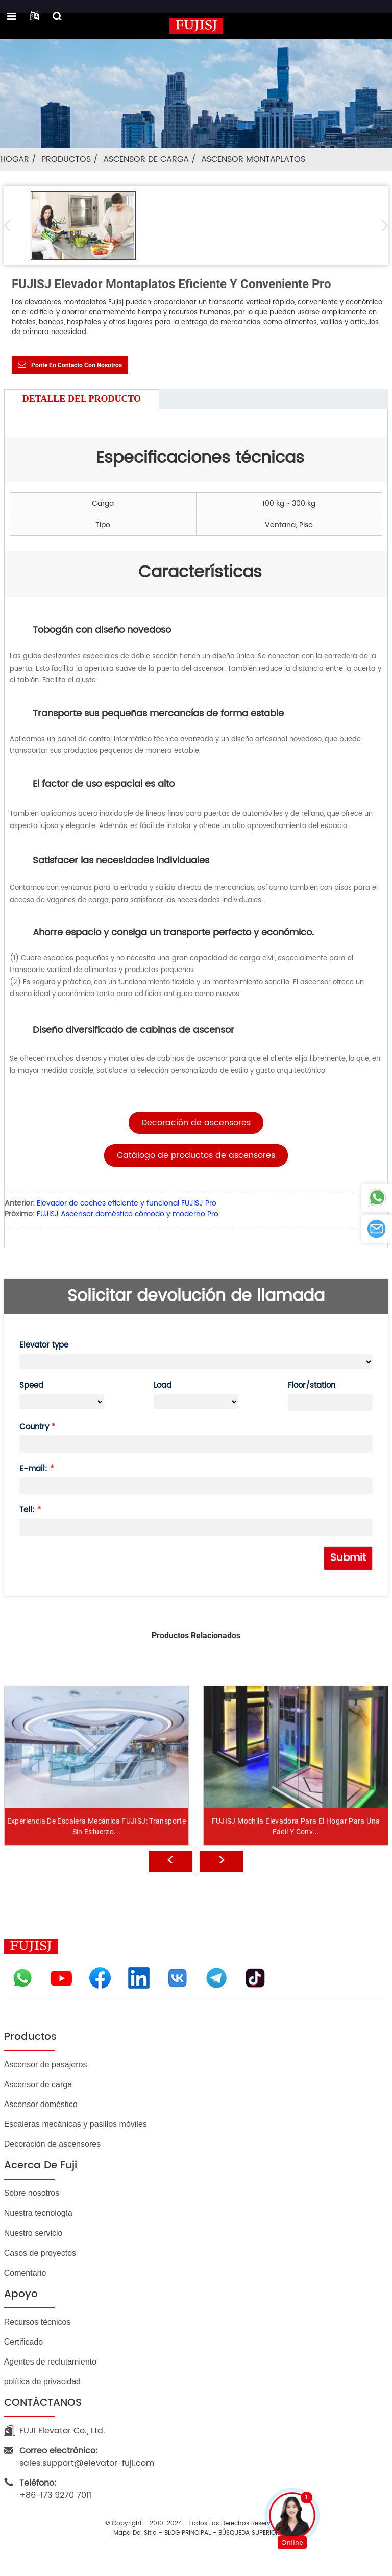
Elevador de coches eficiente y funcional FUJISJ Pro (126, 1203)
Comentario (25, 2272)
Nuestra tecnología (38, 2213)
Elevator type (43, 1345)
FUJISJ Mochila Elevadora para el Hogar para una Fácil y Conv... (296, 1863)
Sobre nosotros (32, 2193)
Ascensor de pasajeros (45, 2064)
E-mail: (33, 1469)
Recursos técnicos (37, 2322)
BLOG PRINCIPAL (187, 2533)
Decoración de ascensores (52, 2144)
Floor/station (311, 1385)
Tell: (27, 1510)
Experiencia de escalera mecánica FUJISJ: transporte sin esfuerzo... (96, 1863)
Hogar (14, 159)
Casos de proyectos (40, 2253)
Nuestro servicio (33, 2233)
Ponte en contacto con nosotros (76, 365)
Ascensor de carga (146, 159)
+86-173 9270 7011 (55, 2489)
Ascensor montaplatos (253, 159)
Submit (348, 1558)
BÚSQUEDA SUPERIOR (248, 2533)
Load (163, 1385)
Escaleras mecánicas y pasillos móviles (75, 2124)
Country (34, 1427)
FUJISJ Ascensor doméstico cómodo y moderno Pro (127, 1214)
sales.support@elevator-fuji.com (86, 2457)
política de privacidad (42, 2381)
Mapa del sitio (135, 2533)
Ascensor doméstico (41, 2104)
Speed (31, 1385)
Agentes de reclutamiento (50, 2361)
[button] (381, 225)
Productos (66, 159)
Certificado (23, 2341)
